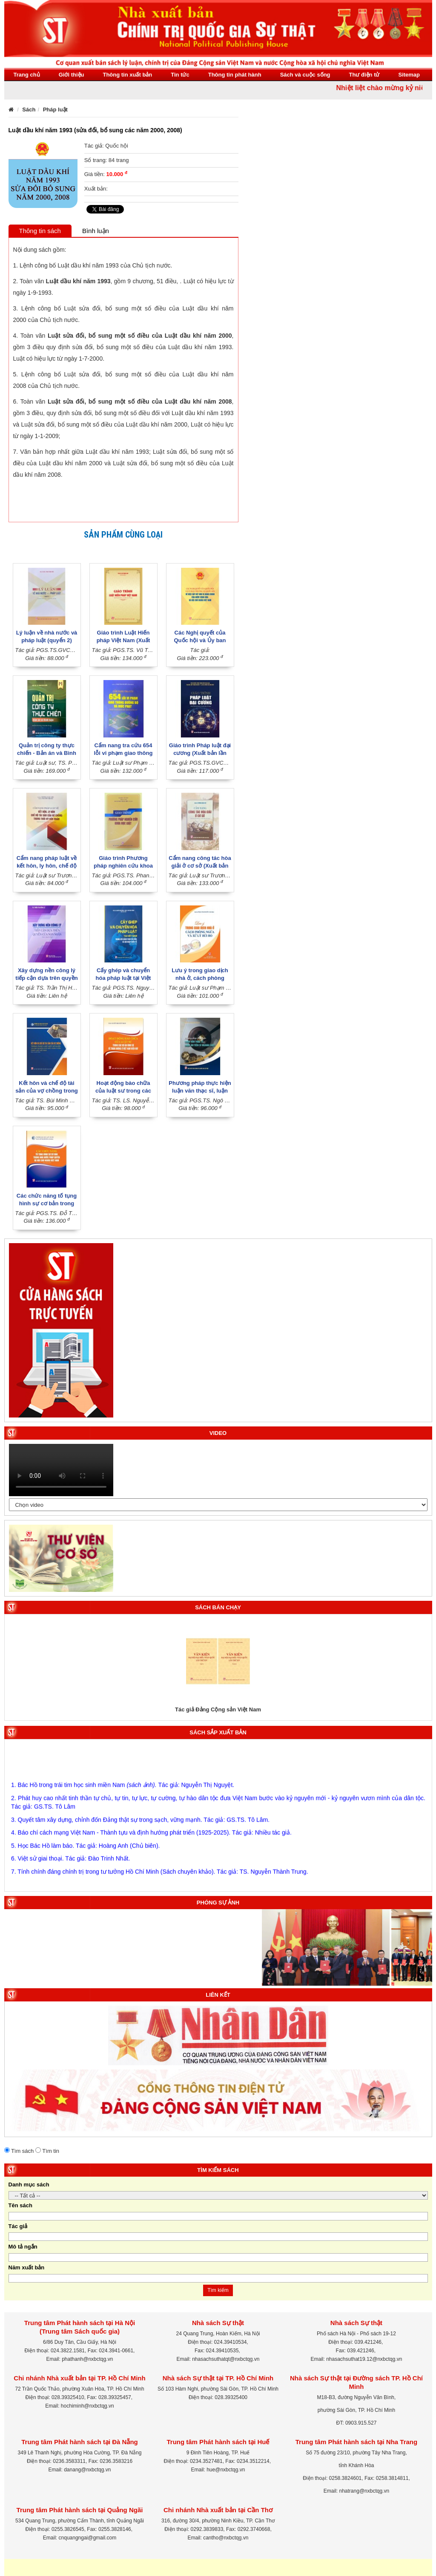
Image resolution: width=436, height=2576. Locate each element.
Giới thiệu (71, 74)
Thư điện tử (364, 74)
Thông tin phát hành (234, 74)
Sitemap (409, 74)
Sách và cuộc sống (305, 74)
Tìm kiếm (218, 2290)
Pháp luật (55, 109)
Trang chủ (27, 74)
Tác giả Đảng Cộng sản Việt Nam (218, 1709)
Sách (28, 109)
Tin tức (180, 74)
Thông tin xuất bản (127, 74)
